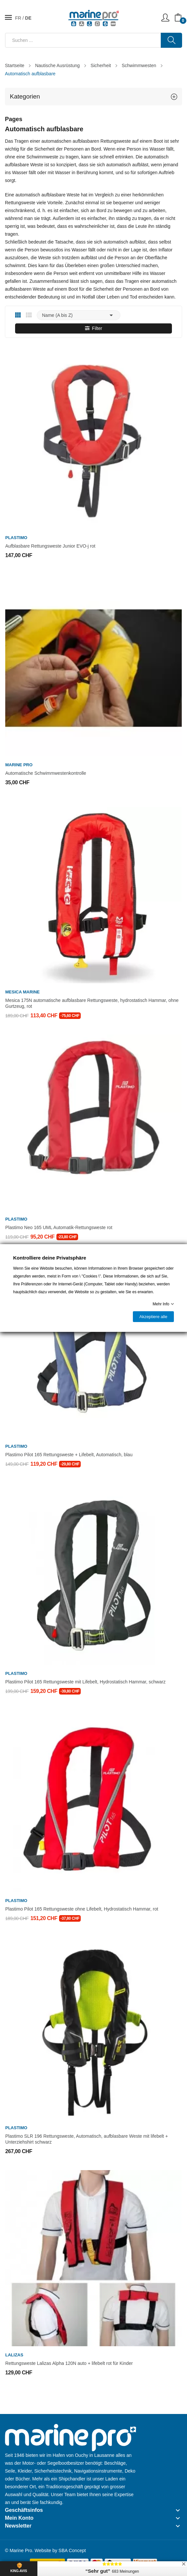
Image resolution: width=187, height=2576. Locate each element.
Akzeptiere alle (153, 1316)
